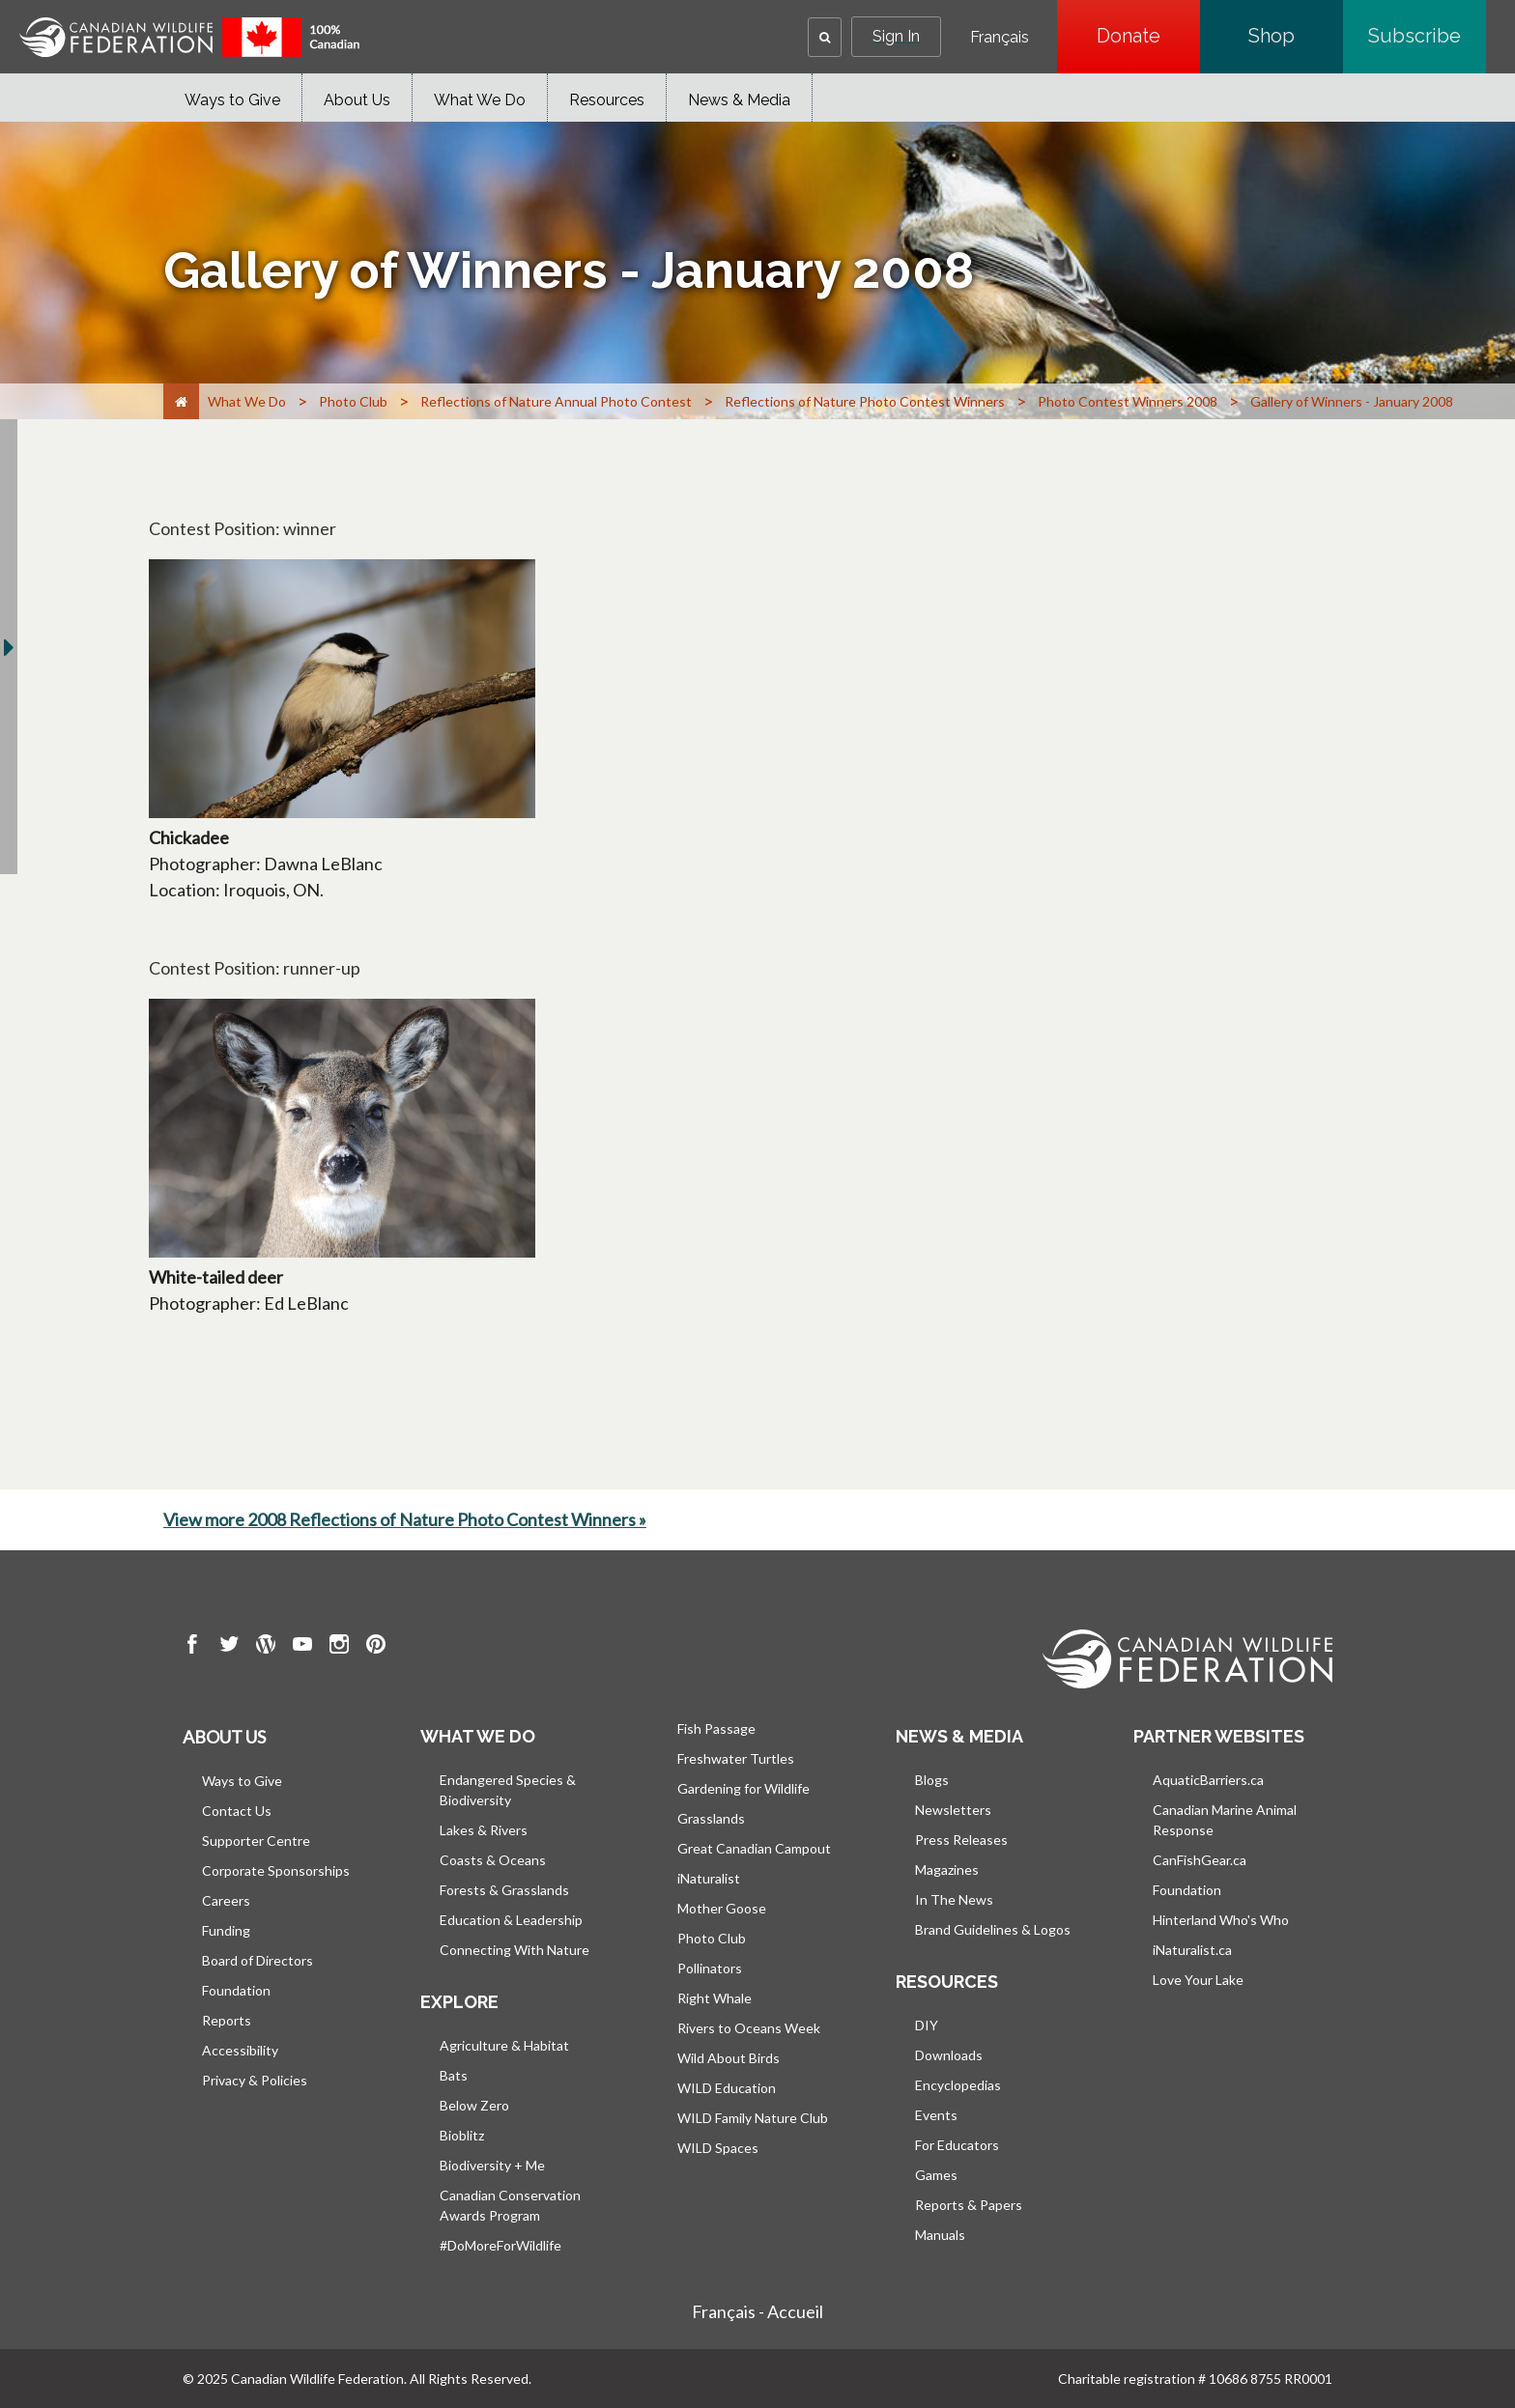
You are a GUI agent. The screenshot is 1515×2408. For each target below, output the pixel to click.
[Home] (181, 401)
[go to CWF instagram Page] (339, 1646)
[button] (825, 37)
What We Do (480, 100)
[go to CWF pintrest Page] (376, 1646)
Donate (1148, 35)
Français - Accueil (757, 2311)
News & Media (739, 100)
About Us (357, 100)
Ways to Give (232, 100)
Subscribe (1427, 35)
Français (999, 37)
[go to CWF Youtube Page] (302, 1646)
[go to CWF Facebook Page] (192, 1646)
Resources (606, 100)
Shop (1295, 35)
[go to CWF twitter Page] (229, 1646)
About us (224, 1736)
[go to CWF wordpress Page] (265, 1646)
